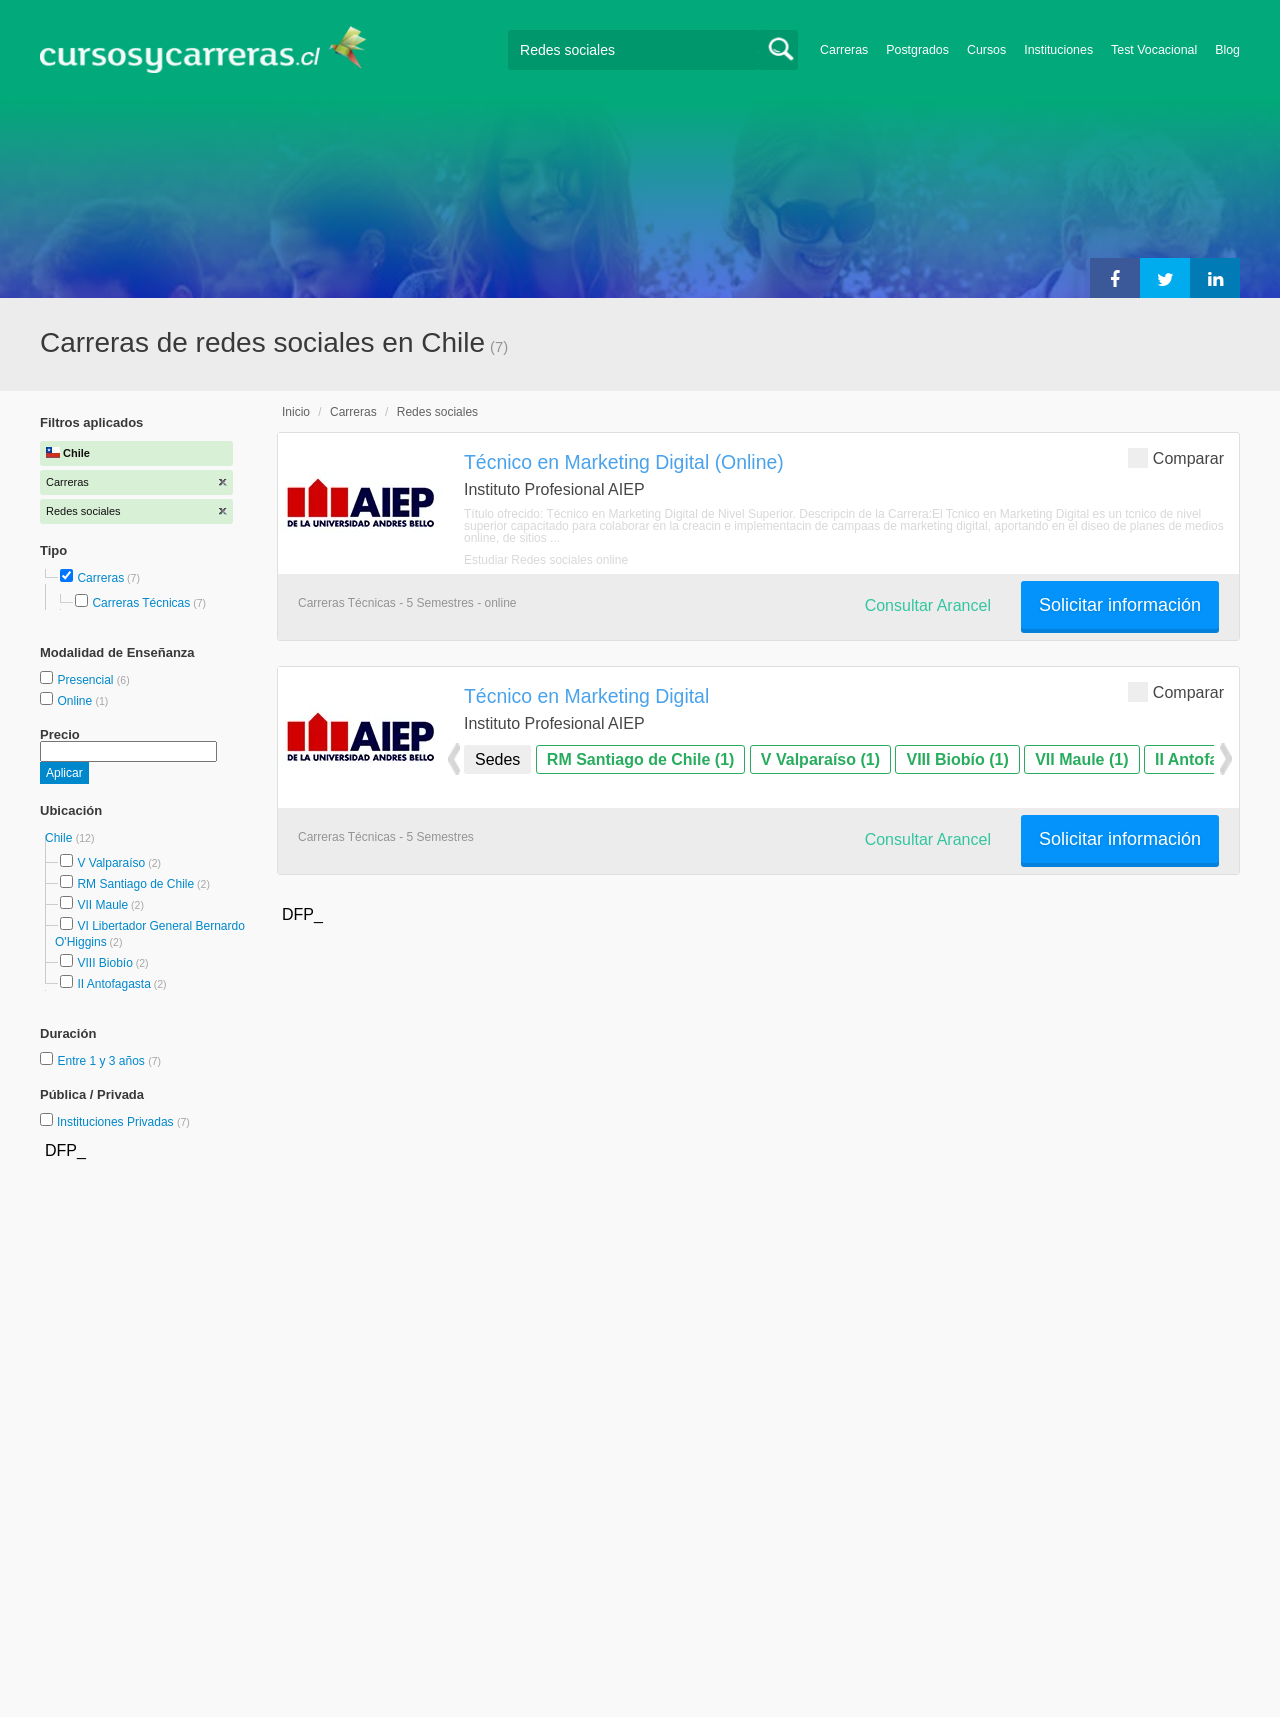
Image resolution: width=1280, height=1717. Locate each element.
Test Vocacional (1154, 50)
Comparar (1176, 457)
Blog (1227, 50)
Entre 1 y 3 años (102, 1061)
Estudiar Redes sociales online (546, 560)
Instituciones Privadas (123, 1122)
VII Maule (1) (1081, 759)
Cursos (986, 50)
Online (76, 701)
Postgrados (917, 50)
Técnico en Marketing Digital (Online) (624, 462)
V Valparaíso (111, 863)
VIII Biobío (104, 963)
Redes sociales (437, 412)
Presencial (86, 680)
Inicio (296, 412)
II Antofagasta (113, 984)
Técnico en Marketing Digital (586, 696)
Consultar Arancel (928, 605)
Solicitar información (1120, 605)
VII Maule (102, 905)
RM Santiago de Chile (135, 884)
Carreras (844, 50)
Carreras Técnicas (141, 603)
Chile (60, 838)
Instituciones (1058, 50)
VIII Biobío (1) (957, 759)
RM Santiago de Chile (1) (641, 759)
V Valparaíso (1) (820, 759)
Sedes (497, 759)
